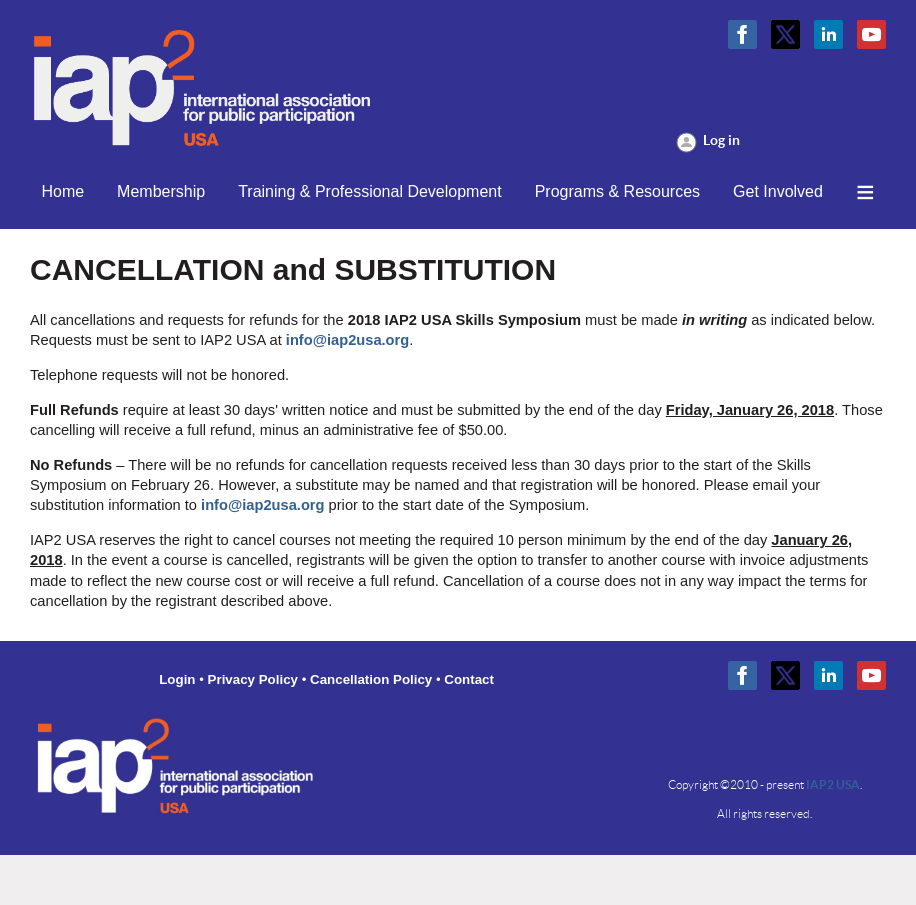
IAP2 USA (833, 784)
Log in (721, 140)
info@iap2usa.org (347, 340)
